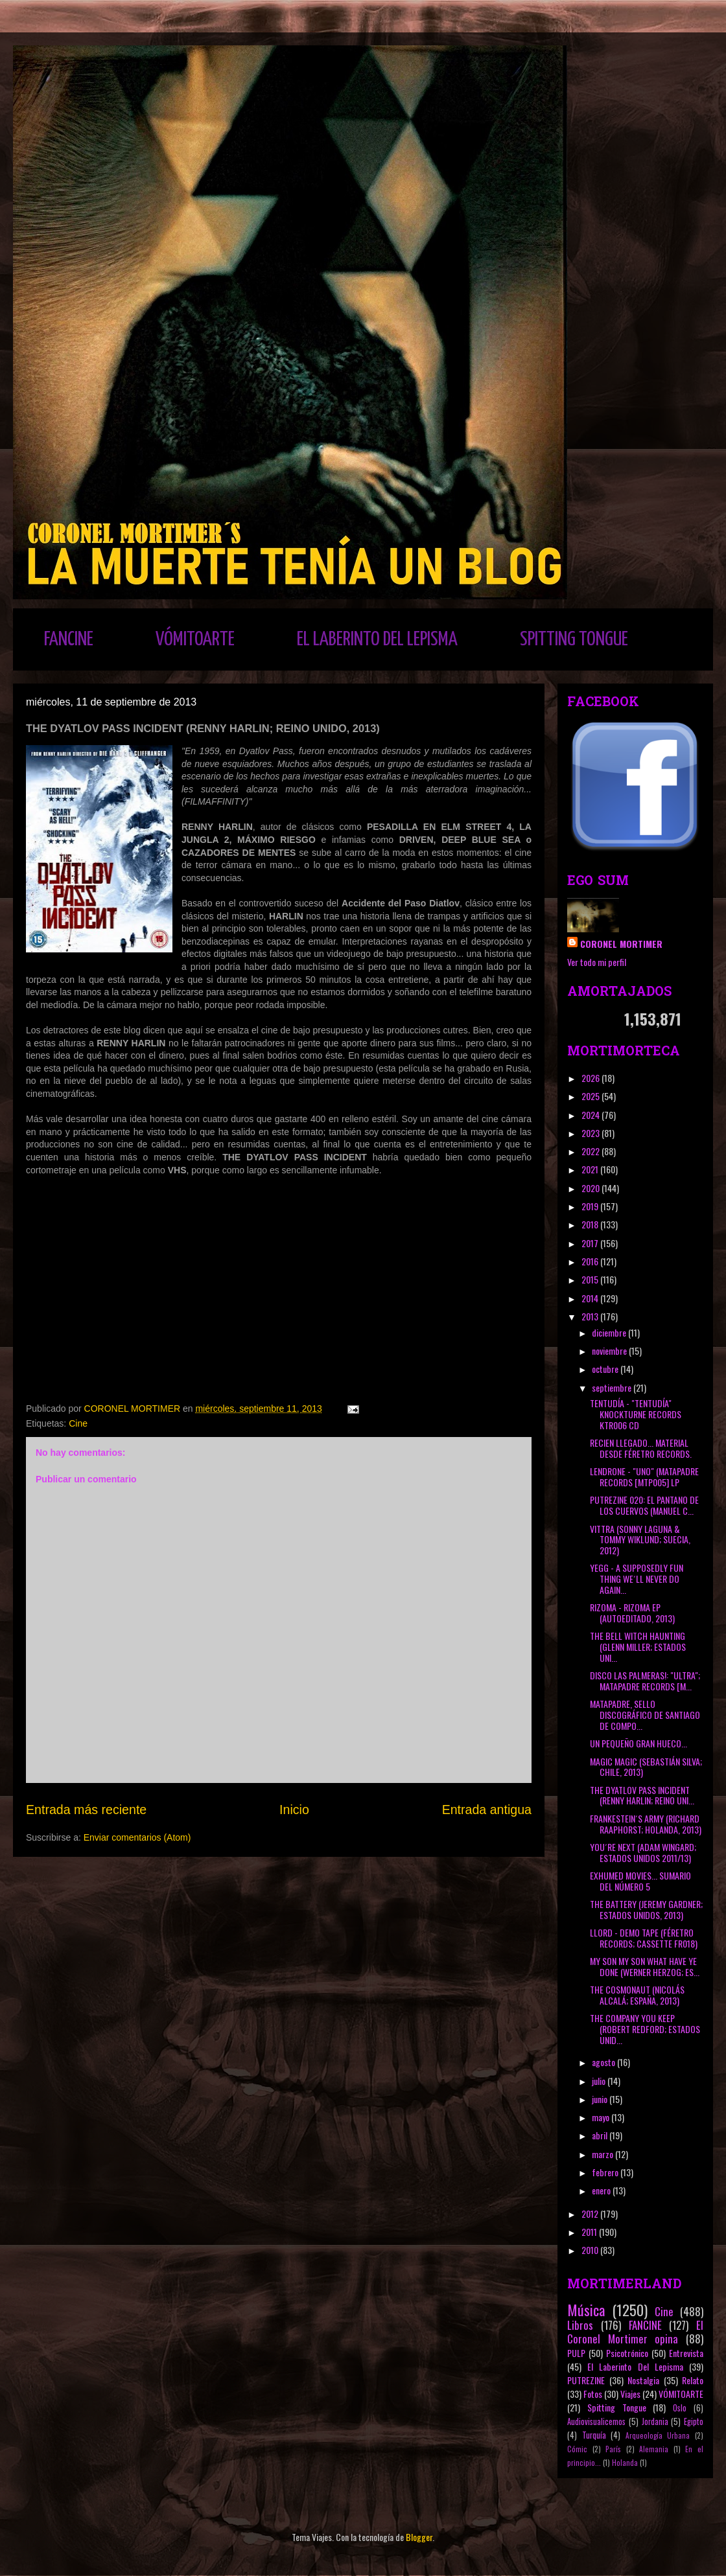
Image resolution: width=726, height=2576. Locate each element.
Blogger (419, 2537)
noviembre (610, 1350)
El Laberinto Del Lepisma (635, 2366)
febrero (606, 2172)
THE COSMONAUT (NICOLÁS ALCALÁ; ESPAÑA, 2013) (637, 1995)
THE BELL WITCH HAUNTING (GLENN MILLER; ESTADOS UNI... (638, 1646)
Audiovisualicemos (596, 2421)
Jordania (655, 2421)
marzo (603, 2154)
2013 (590, 1316)
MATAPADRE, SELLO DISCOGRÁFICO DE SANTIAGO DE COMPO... (645, 1714)
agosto (604, 2062)
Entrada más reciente (86, 1809)
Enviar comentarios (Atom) (137, 1837)
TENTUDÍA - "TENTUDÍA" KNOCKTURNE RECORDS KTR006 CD (635, 1414)
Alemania (653, 2449)
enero (602, 2190)
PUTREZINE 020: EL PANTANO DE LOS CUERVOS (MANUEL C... (644, 1505)
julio (599, 2080)
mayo (601, 2117)
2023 (591, 1133)
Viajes (630, 2393)
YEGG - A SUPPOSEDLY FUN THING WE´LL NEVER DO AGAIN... (636, 1578)
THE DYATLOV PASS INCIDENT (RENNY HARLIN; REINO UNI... (642, 1795)
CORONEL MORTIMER (621, 943)
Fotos (592, 2393)
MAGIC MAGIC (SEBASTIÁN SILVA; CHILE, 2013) (646, 1766)
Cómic (577, 2449)
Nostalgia (643, 2380)
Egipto (693, 2421)
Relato (692, 2380)
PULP (576, 2353)
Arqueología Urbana (658, 2435)
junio (600, 2099)
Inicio (294, 1809)
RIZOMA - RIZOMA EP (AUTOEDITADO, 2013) (632, 1612)
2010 (590, 2250)
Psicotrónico (627, 2353)
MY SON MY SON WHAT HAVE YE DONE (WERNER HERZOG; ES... (644, 1966)
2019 (590, 1206)
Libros (580, 2325)
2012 (590, 2213)
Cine (78, 1423)
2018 (590, 1224)
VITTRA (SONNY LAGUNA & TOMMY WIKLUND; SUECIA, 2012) (640, 1540)
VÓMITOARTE (195, 639)
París (613, 2449)
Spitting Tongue (616, 2407)
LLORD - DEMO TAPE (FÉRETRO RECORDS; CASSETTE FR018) (643, 1938)
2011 (590, 2231)
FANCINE (68, 639)
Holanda (625, 2462)
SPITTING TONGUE (574, 639)
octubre (606, 1368)
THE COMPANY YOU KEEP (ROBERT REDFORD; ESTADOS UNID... (645, 2029)
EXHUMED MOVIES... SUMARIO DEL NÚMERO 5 (640, 1881)
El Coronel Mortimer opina (635, 2332)
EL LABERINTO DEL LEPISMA (377, 639)
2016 (590, 1261)
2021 (590, 1169)
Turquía (594, 2435)
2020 (591, 1188)
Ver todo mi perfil (596, 962)
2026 (591, 1078)
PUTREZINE (586, 2380)
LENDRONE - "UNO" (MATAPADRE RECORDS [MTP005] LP (644, 1476)
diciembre (610, 1332)
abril (600, 2135)
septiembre (612, 1387)
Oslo (679, 2408)
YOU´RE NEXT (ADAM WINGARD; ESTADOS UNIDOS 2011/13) (643, 1852)
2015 (590, 1279)
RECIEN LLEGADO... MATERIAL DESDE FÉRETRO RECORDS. (641, 1448)
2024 (591, 1114)
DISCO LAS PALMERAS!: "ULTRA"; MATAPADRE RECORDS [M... (645, 1680)
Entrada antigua (487, 1809)
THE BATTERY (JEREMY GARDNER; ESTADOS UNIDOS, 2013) (646, 1909)
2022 (591, 1151)
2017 (590, 1243)
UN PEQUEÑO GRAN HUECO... (638, 1743)
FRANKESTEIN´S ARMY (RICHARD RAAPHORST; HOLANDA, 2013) (645, 1823)
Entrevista (686, 2353)
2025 (591, 1096)
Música (586, 2309)
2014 (590, 1298)
